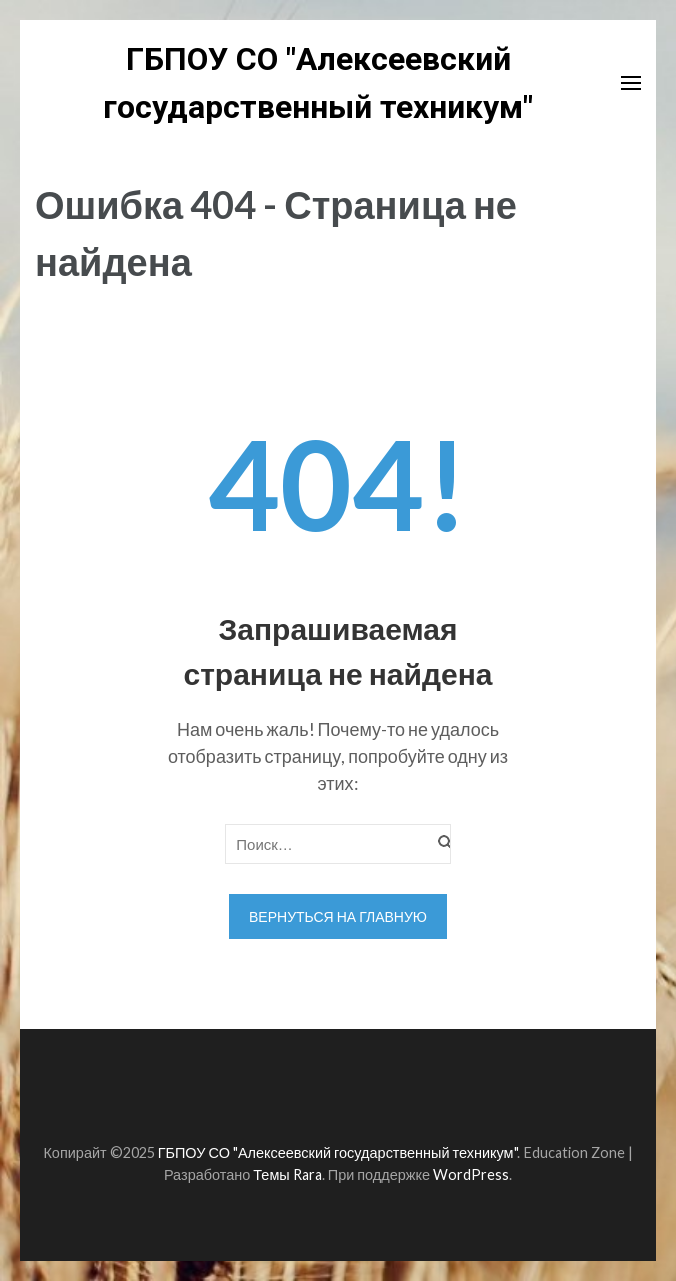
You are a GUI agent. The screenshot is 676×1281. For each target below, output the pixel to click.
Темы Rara (287, 1174)
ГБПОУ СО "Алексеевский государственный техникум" (337, 1152)
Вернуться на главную (338, 916)
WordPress (471, 1174)
